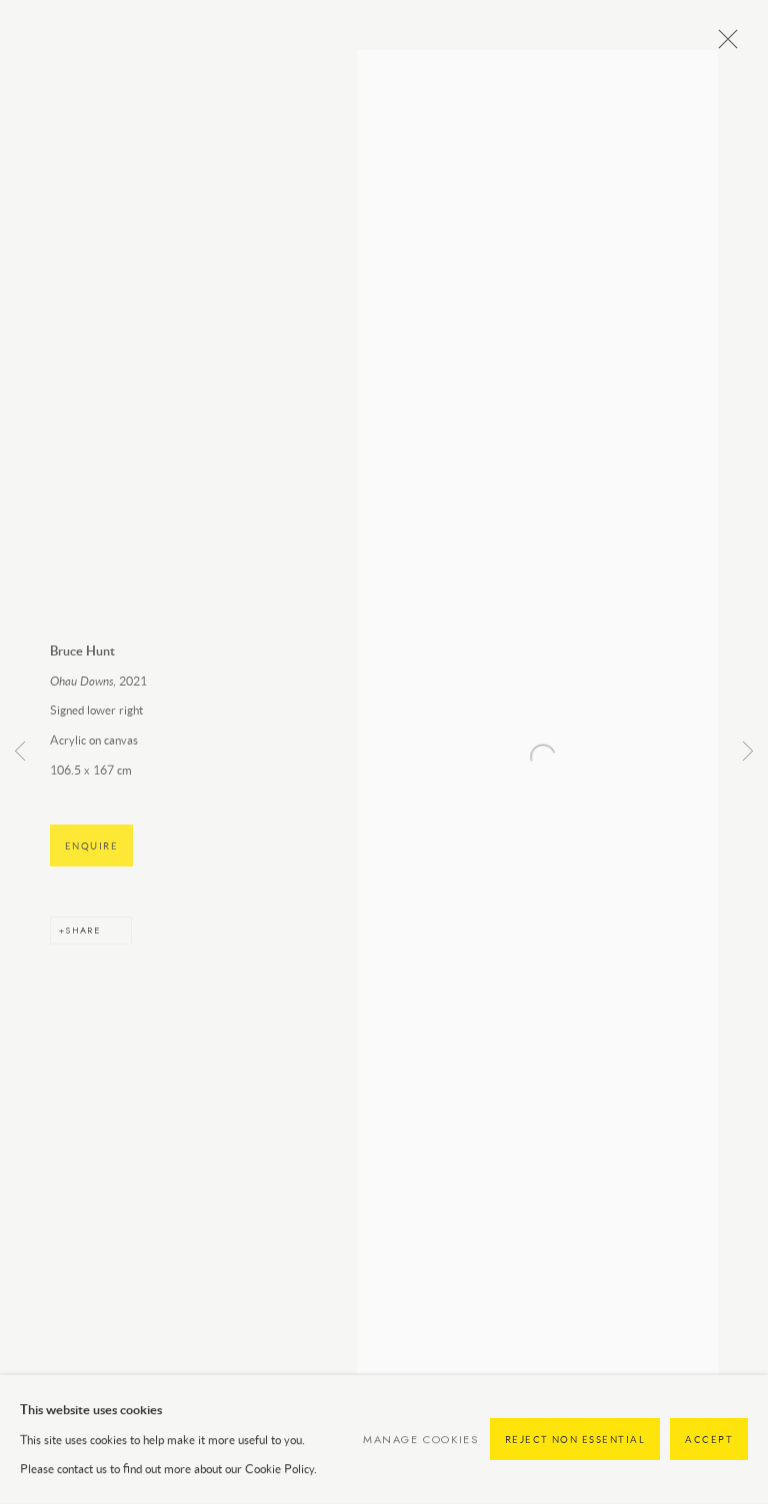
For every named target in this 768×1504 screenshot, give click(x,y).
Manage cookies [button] (421, 1453)
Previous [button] (20, 752)
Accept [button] (709, 1453)
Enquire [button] (91, 859)
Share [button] (82, 943)
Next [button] (748, 752)
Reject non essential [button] (575, 1453)
